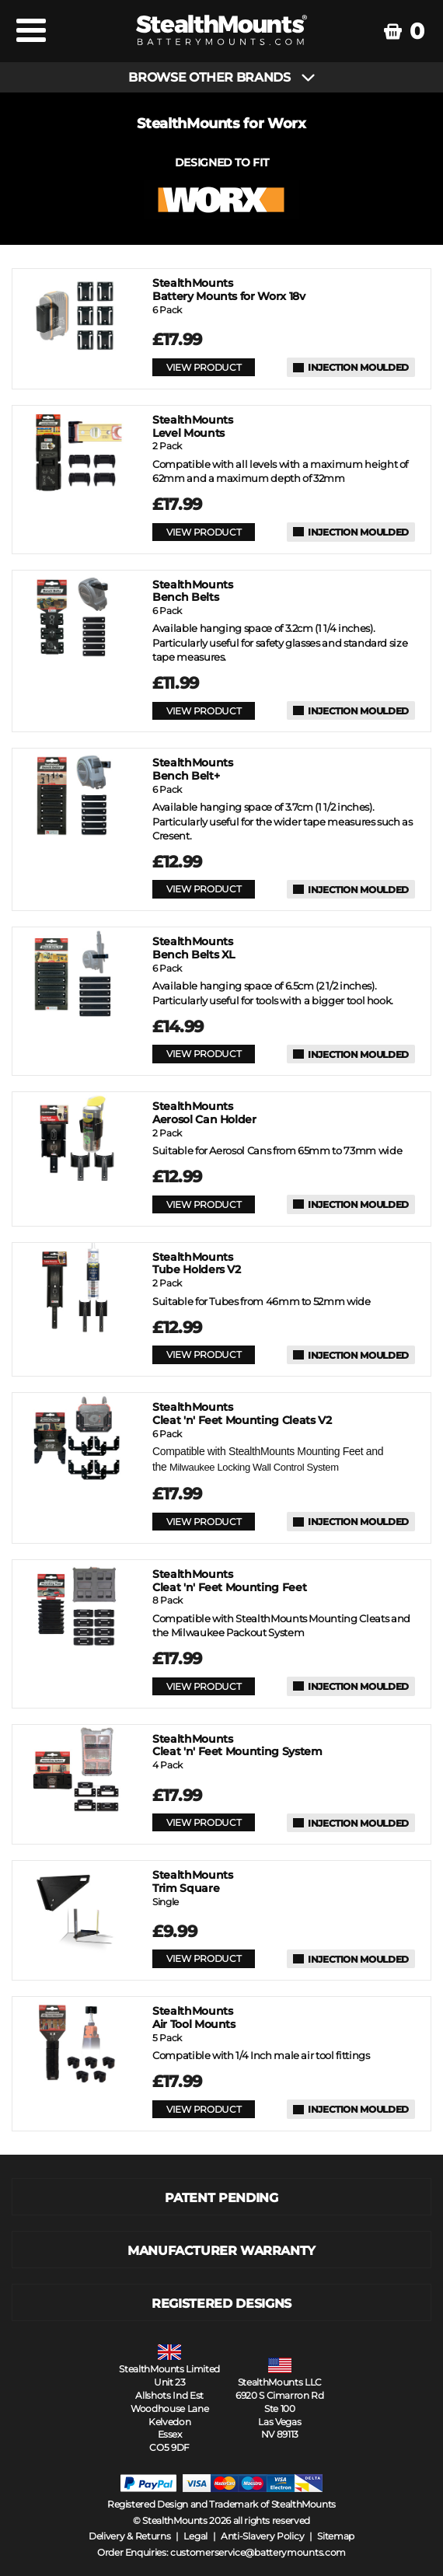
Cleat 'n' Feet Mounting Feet (229, 1581)
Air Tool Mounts (193, 2018)
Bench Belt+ (192, 769)
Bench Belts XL (193, 948)
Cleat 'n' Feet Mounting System (237, 1746)
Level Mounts (192, 427)
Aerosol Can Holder (204, 1113)
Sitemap (335, 2536)
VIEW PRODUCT (203, 367)
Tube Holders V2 (196, 1264)
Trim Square (192, 1882)
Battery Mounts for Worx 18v (228, 290)
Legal (195, 2536)
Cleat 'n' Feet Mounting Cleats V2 (241, 1414)
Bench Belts (192, 591)
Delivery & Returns (130, 2536)
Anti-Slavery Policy (262, 2536)
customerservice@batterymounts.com (258, 2552)
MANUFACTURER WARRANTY (221, 2250)
